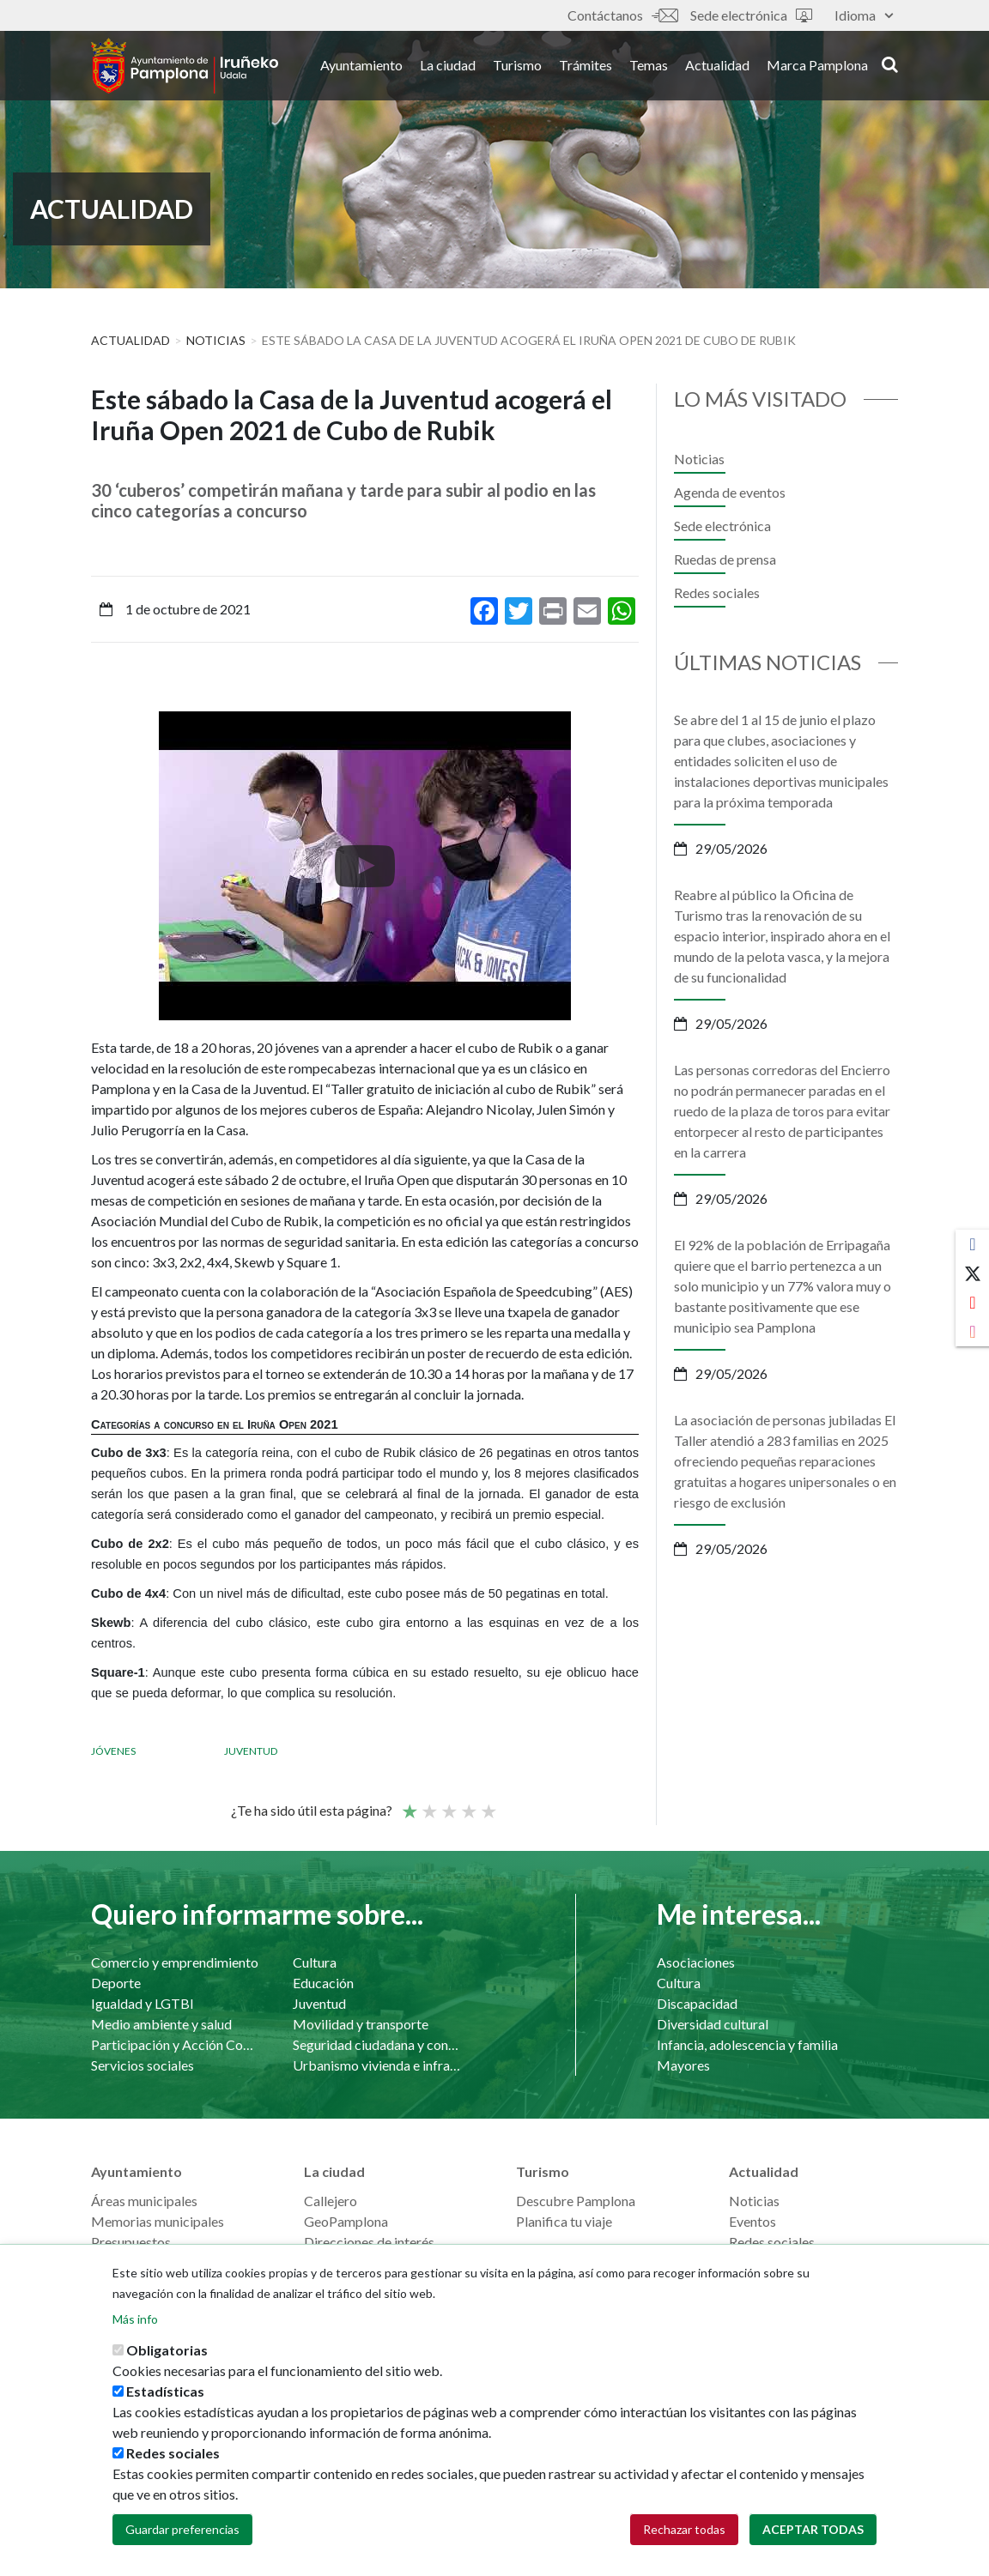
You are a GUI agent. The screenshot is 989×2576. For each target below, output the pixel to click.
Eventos (752, 2221)
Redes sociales (717, 592)
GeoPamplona (346, 2221)
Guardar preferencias (182, 2529)
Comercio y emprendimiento (174, 1962)
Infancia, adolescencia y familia (747, 2044)
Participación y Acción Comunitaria (174, 2044)
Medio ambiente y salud (161, 2024)
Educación (323, 1982)
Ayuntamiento (361, 67)
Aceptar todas (813, 2529)
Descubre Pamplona (575, 2200)
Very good (487, 1803)
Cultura (315, 1962)
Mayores (683, 2065)
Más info (135, 2319)
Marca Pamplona (817, 67)
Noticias (216, 340)
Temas (648, 67)
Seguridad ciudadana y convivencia (376, 2044)
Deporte (116, 1982)
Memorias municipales (157, 2221)
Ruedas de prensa (725, 559)
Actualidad (717, 67)
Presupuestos (131, 2242)
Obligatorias (167, 2350)
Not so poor (428, 1803)
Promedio (448, 1803)
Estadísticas (165, 2391)
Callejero (330, 2200)
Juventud (250, 1751)
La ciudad (448, 67)
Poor (408, 1803)
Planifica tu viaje (564, 2221)
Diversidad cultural (712, 2024)
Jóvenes (113, 1751)
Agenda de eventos (730, 492)
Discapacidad (697, 2003)
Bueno (468, 1803)
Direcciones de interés (369, 2242)
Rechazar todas (684, 2529)
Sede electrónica (751, 15)
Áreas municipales (144, 2200)
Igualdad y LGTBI (142, 2003)
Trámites (585, 67)
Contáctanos (622, 15)
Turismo (517, 67)
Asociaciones (696, 1962)
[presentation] (104, 866)
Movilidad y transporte (360, 2024)
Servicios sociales (142, 2065)
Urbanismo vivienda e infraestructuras (376, 2065)
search (890, 66)
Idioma (863, 15)
